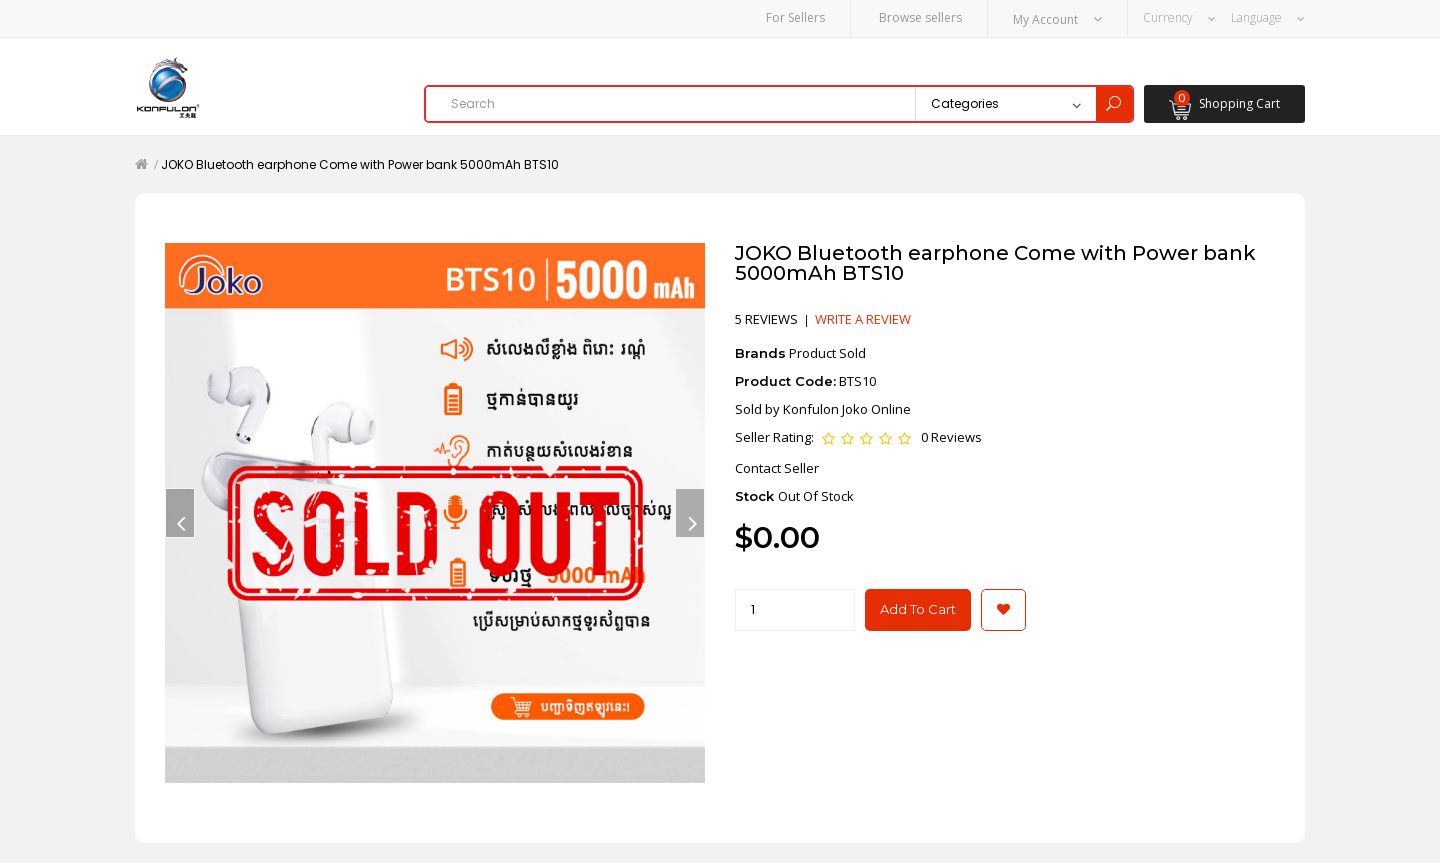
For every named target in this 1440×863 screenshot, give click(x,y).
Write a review (863, 319)
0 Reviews (951, 437)
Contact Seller (777, 467)
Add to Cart (918, 609)
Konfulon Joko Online (847, 408)
